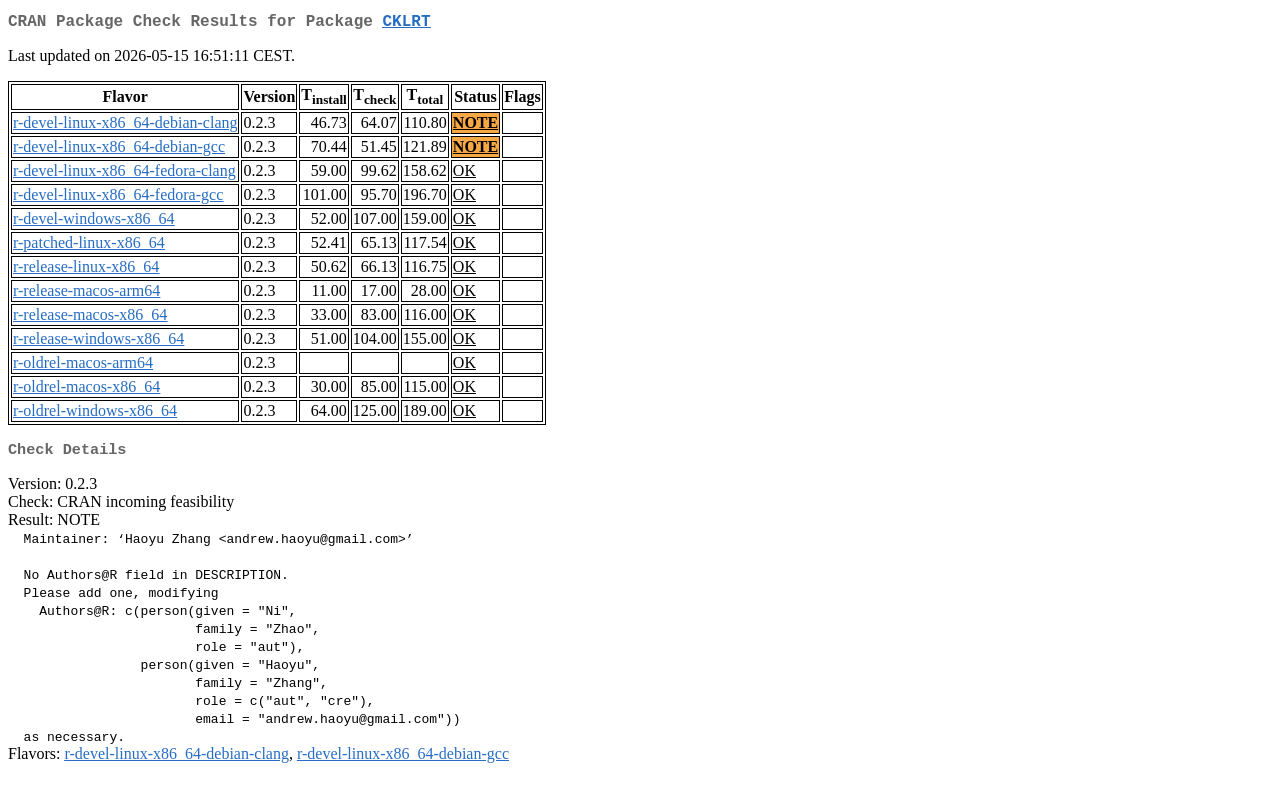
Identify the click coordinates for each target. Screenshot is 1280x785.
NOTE (475, 126)
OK (464, 174)
